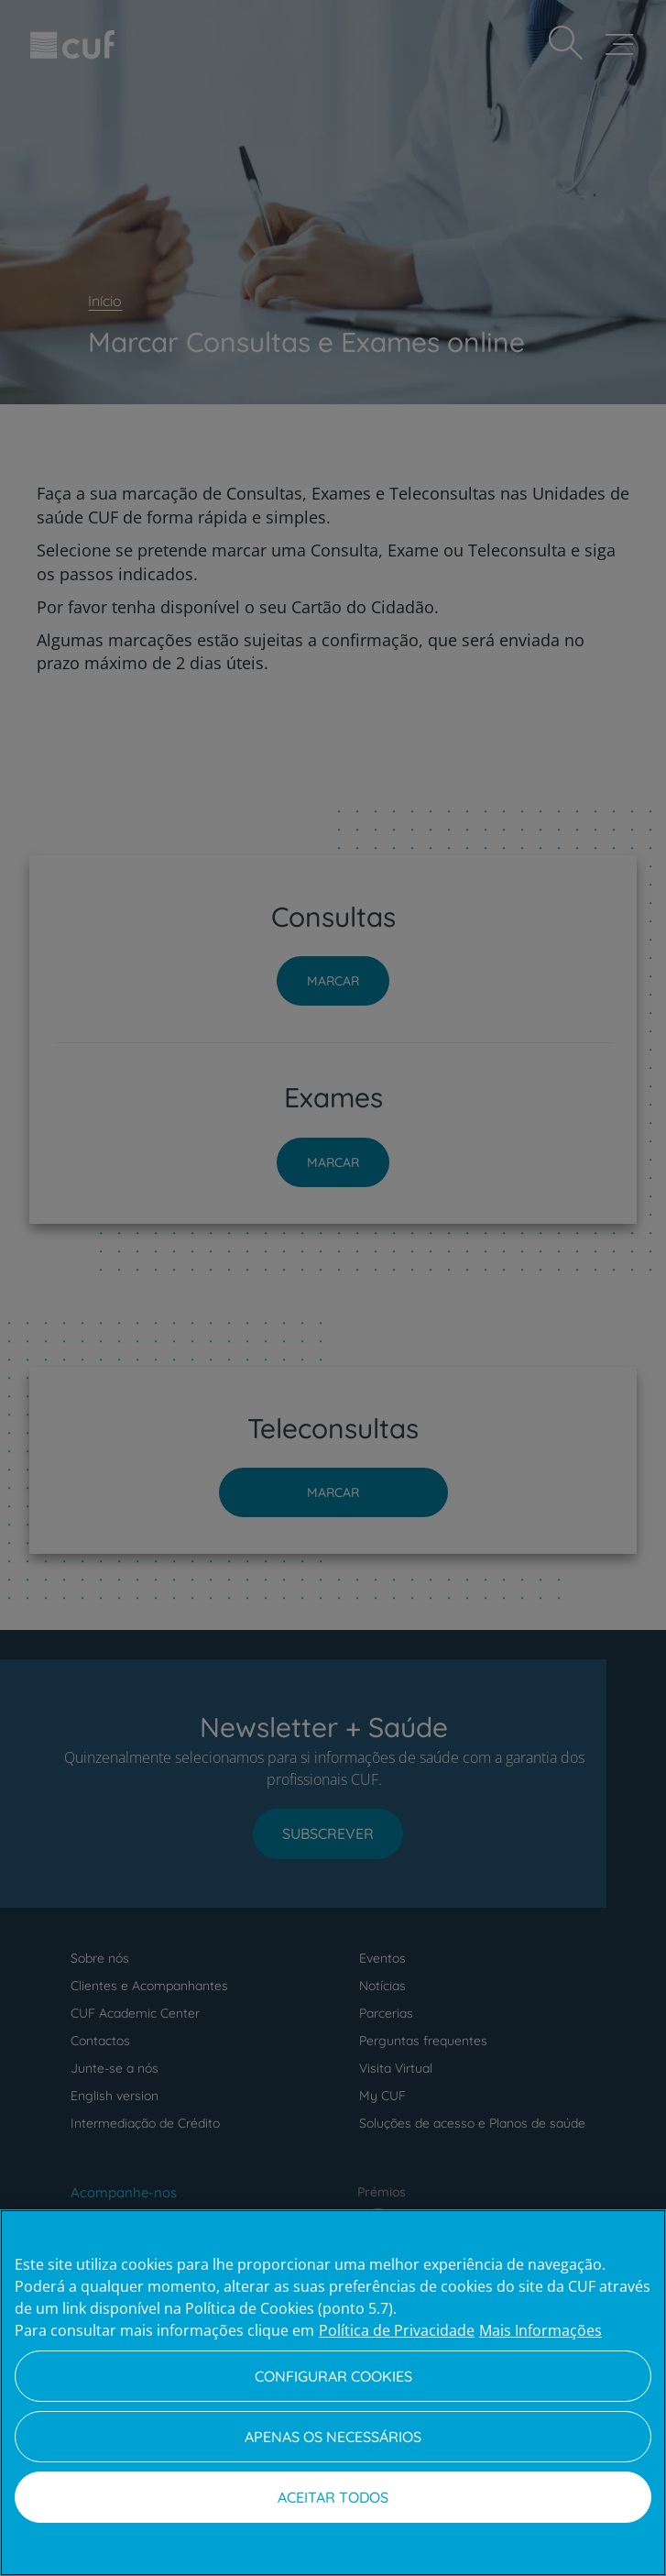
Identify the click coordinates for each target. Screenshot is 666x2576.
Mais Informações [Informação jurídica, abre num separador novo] (540, 2330)
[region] (333, 2392)
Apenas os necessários (333, 2436)
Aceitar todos (333, 2497)
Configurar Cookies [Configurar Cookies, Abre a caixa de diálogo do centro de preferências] (333, 2376)
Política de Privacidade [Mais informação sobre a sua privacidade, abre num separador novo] (397, 2330)
